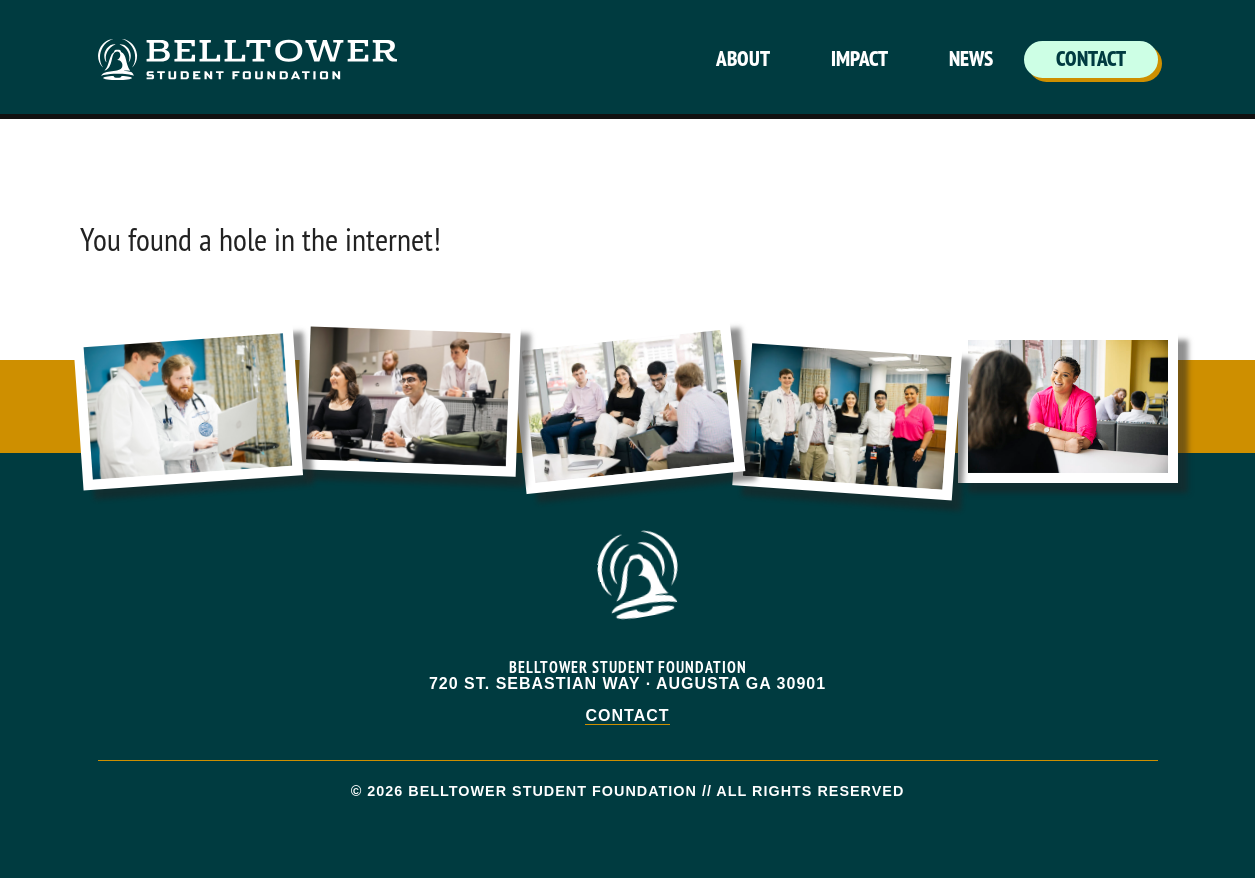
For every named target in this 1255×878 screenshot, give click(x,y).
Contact (1091, 58)
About (743, 58)
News (971, 58)
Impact (859, 58)
